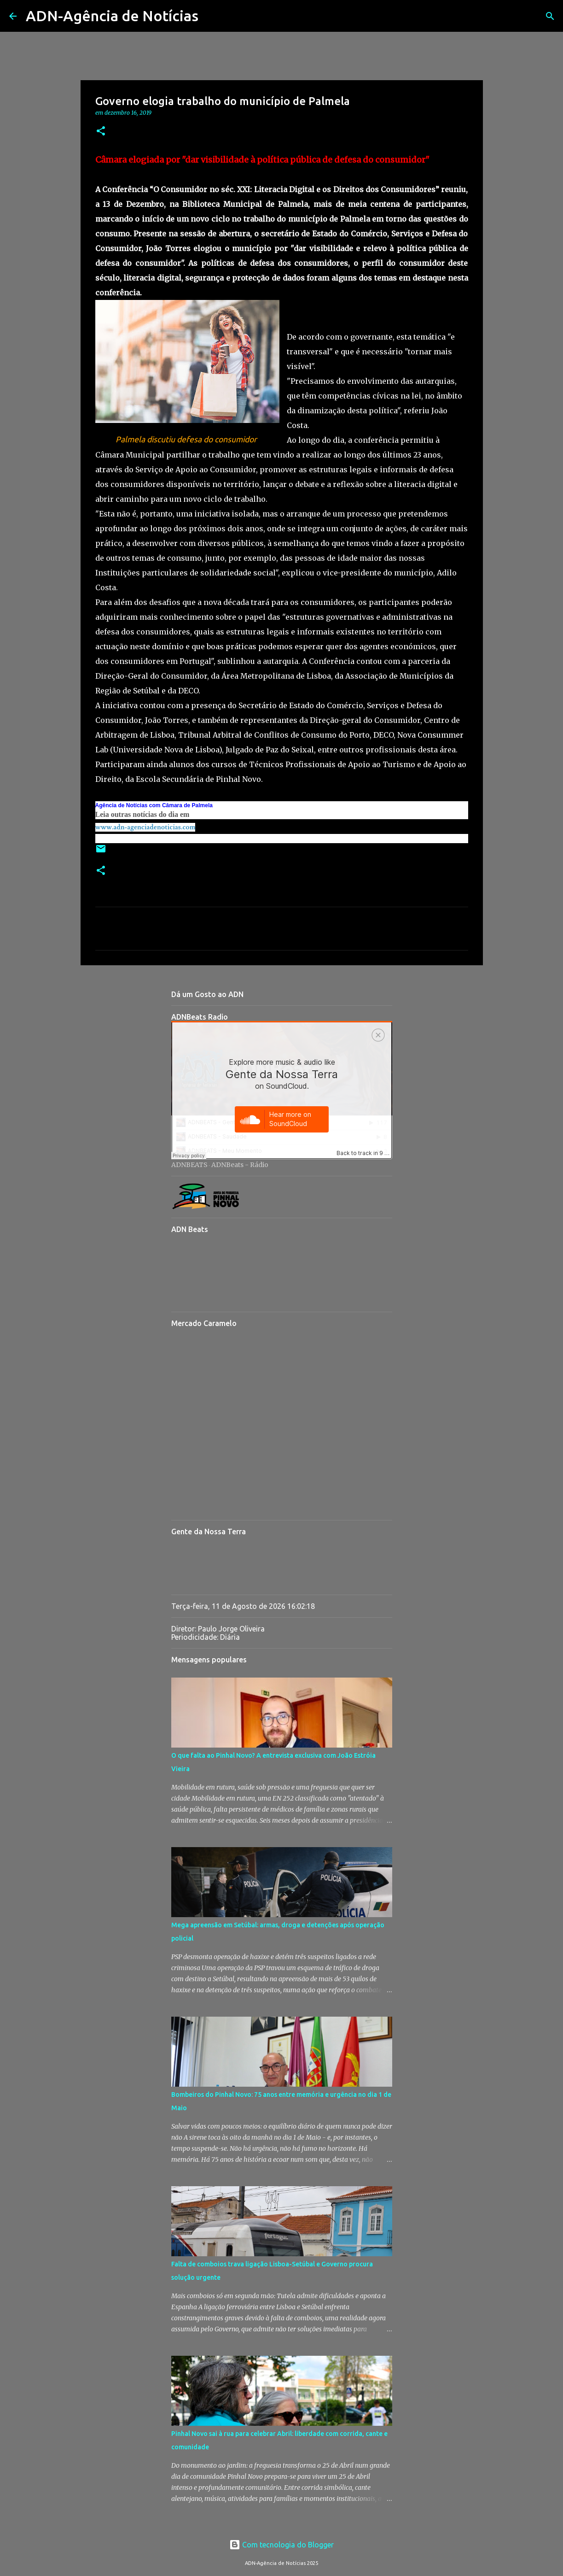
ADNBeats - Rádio (239, 1165)
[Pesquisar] (211, 16)
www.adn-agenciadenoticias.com (145, 827)
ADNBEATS (189, 1165)
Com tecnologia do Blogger (281, 2545)
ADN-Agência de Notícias (112, 15)
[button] (100, 131)
